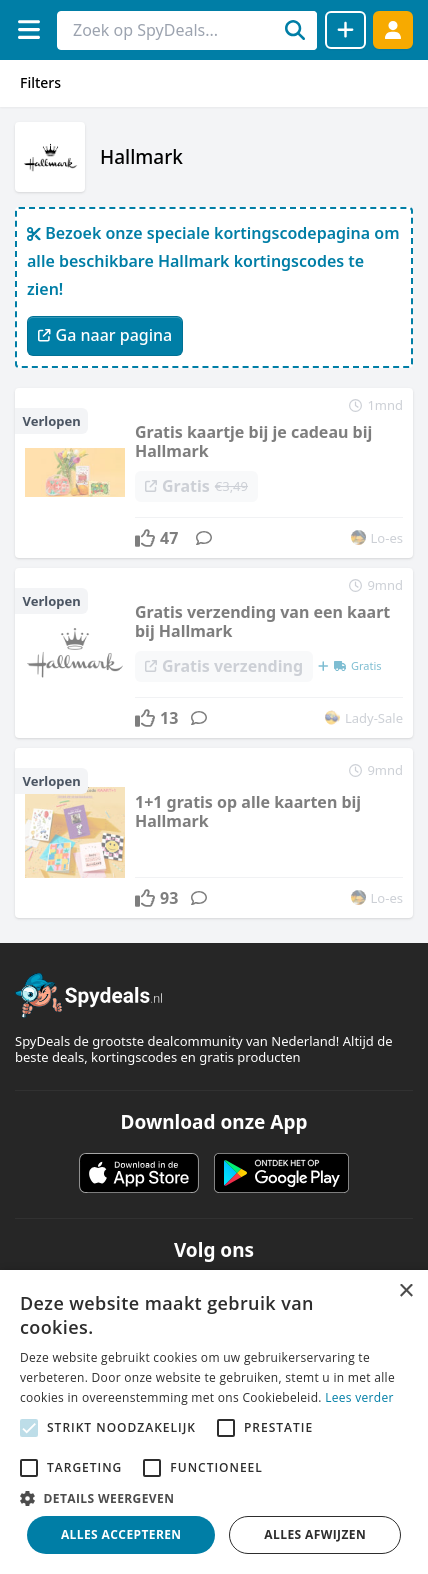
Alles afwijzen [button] (315, 1534)
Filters (40, 82)
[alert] (214, 1422)
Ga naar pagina (105, 335)
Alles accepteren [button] (121, 1534)
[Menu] (28, 29)
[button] (214, 1498)
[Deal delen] (345, 30)
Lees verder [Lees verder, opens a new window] (359, 1397)
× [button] (405, 1291)
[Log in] (393, 29)
